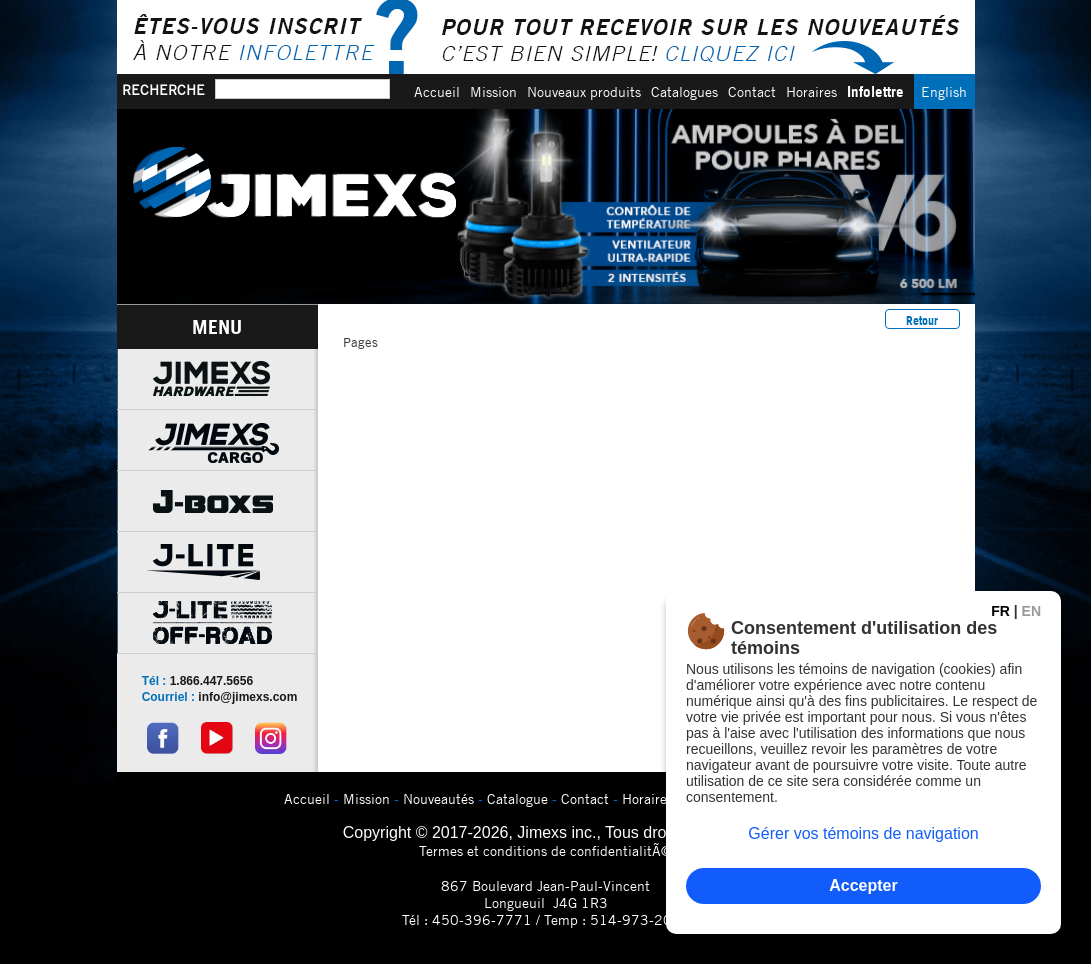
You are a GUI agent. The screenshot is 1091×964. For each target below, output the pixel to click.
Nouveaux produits (584, 91)
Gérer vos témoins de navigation (863, 833)
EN (1031, 611)
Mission (493, 91)
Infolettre (875, 91)
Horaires (811, 91)
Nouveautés (438, 798)
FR (1000, 611)
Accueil (437, 91)
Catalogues (684, 91)
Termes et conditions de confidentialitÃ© (545, 850)
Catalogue (517, 798)
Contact (752, 91)
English (944, 91)
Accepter (863, 885)
